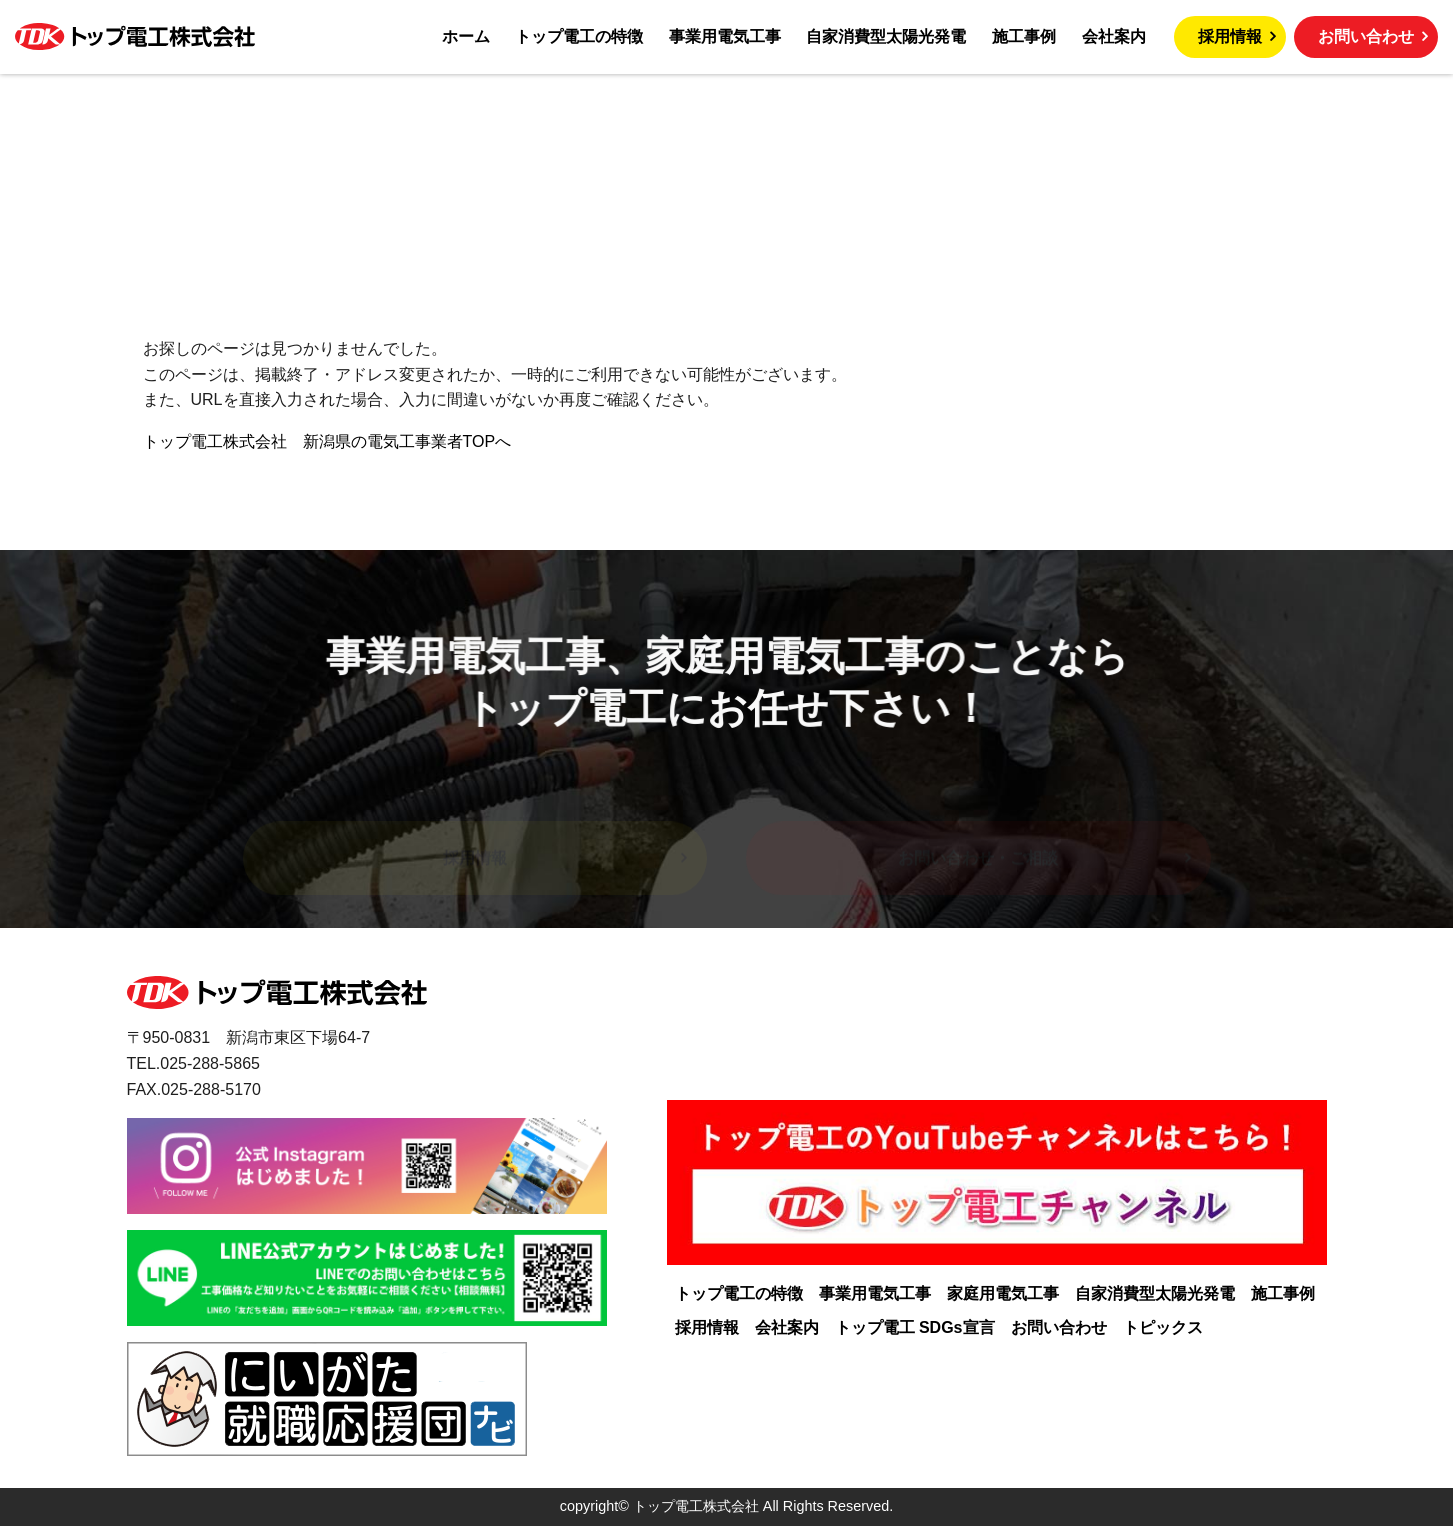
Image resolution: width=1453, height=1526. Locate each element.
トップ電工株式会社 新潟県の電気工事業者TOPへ (327, 441)
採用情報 (1230, 36)
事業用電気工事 (725, 36)
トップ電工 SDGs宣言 (915, 1327)
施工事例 (1024, 36)
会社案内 (1114, 36)
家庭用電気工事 (1003, 1293)
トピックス (1163, 1327)
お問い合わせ (1366, 36)
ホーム (466, 36)
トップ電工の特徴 (579, 36)
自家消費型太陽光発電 (886, 36)
